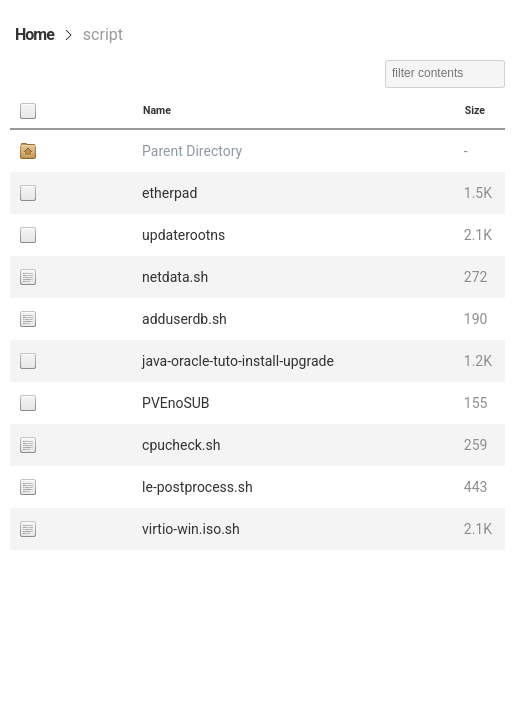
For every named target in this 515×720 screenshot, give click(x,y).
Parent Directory (192, 151)
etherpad (169, 193)
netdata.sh (175, 277)
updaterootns (183, 235)
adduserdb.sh (184, 319)
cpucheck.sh (181, 445)
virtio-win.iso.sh (191, 529)
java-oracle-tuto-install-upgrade (238, 361)
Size (475, 110)
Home (34, 34)
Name (157, 110)
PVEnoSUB (176, 403)
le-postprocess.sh (197, 487)
